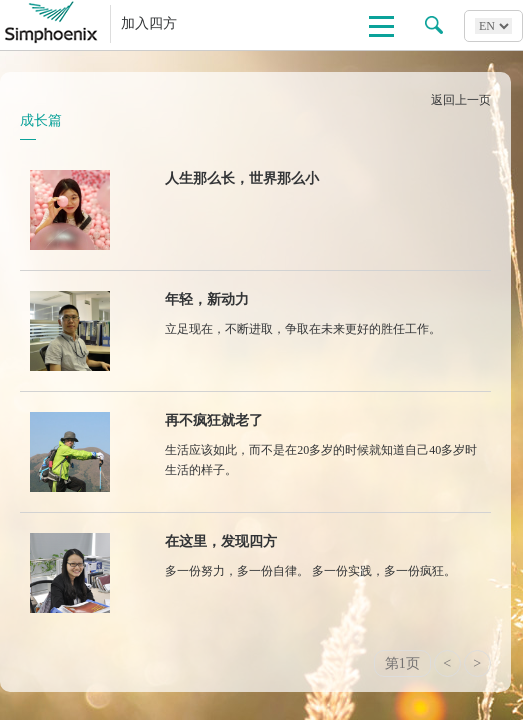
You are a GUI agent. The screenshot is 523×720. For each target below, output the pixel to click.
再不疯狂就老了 (214, 420)
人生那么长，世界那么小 (242, 178)
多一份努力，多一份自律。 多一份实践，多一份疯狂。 (310, 571)
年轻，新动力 (207, 299)
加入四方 (149, 23)
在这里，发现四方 (221, 541)
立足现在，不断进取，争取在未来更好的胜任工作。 (303, 329)
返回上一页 (461, 100)
